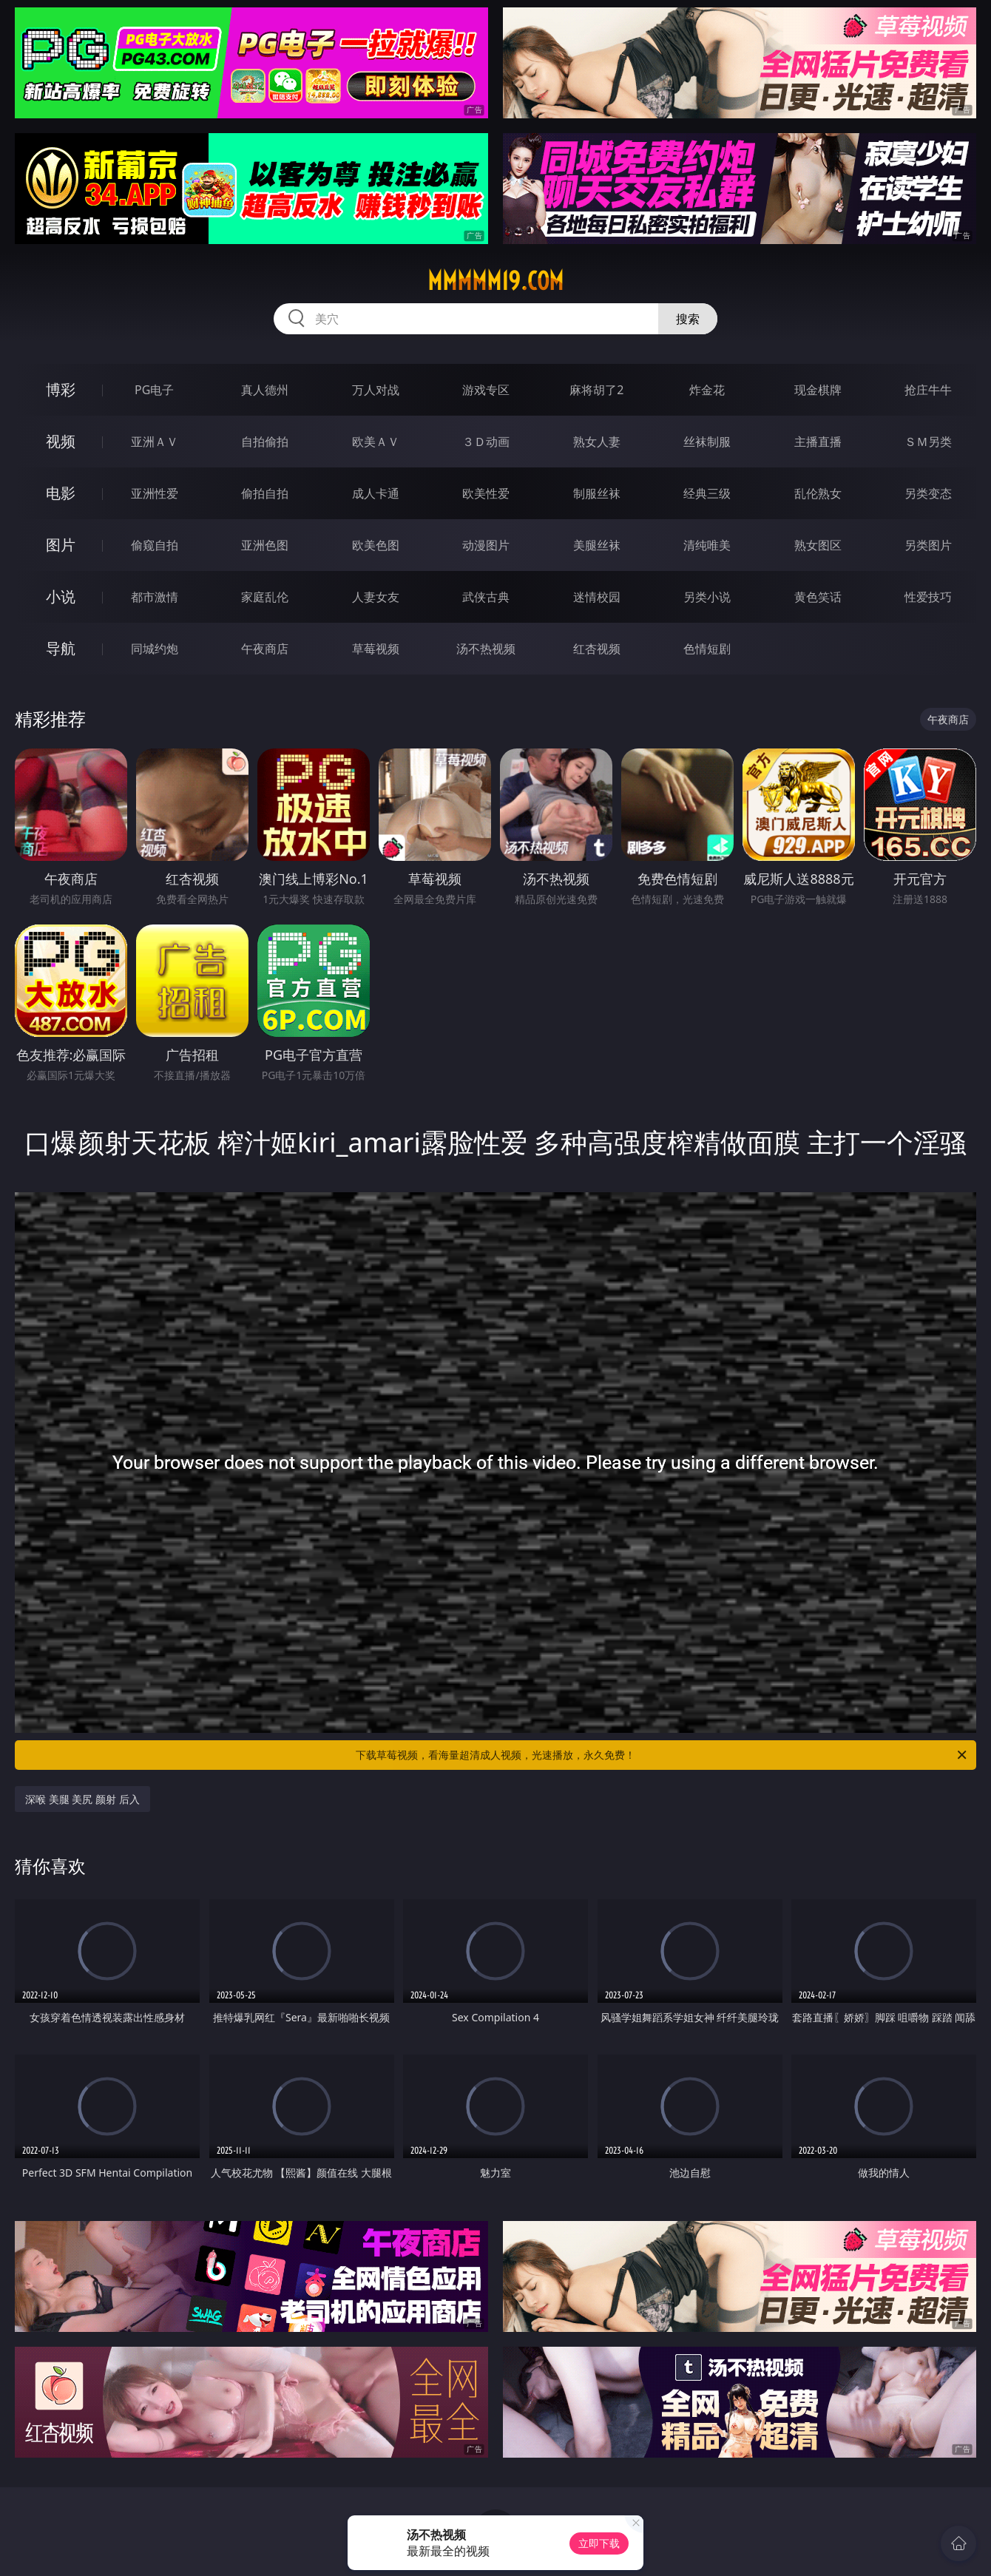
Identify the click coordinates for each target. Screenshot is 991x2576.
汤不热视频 (485, 648)
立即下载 (599, 2543)
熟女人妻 (596, 441)
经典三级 (707, 493)
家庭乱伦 (264, 597)
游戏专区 (486, 390)
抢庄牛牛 (928, 390)
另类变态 (928, 493)
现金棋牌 (818, 390)
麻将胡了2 (596, 390)
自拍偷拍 (264, 441)
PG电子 (154, 390)
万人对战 (375, 390)
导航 (60, 648)
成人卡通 (375, 493)
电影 (60, 493)
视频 (60, 441)
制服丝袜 (596, 493)
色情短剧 (707, 648)
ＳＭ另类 (928, 441)
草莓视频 (375, 648)
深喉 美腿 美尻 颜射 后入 (82, 1799)
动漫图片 (486, 545)
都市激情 (154, 597)
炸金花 (707, 390)
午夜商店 (264, 648)
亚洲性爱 (154, 493)
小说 (60, 596)
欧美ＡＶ (375, 441)
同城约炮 (154, 648)
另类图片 (928, 545)
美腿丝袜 (596, 545)
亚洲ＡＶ (154, 441)
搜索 (688, 319)
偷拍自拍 (264, 493)
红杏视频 (596, 648)
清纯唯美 (707, 545)
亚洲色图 (264, 545)
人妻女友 (375, 597)
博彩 (60, 389)
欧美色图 (375, 545)
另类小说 (707, 597)
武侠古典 (486, 597)
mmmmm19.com (495, 281)
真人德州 (264, 390)
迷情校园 (596, 597)
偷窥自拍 (154, 545)
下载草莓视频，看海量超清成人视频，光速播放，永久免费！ (662, 1755)
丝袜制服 (707, 441)
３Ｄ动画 (486, 441)
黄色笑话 (818, 597)
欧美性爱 (486, 493)
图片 (60, 545)
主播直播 (818, 441)
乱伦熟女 (818, 493)
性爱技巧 (928, 597)
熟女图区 (818, 545)
